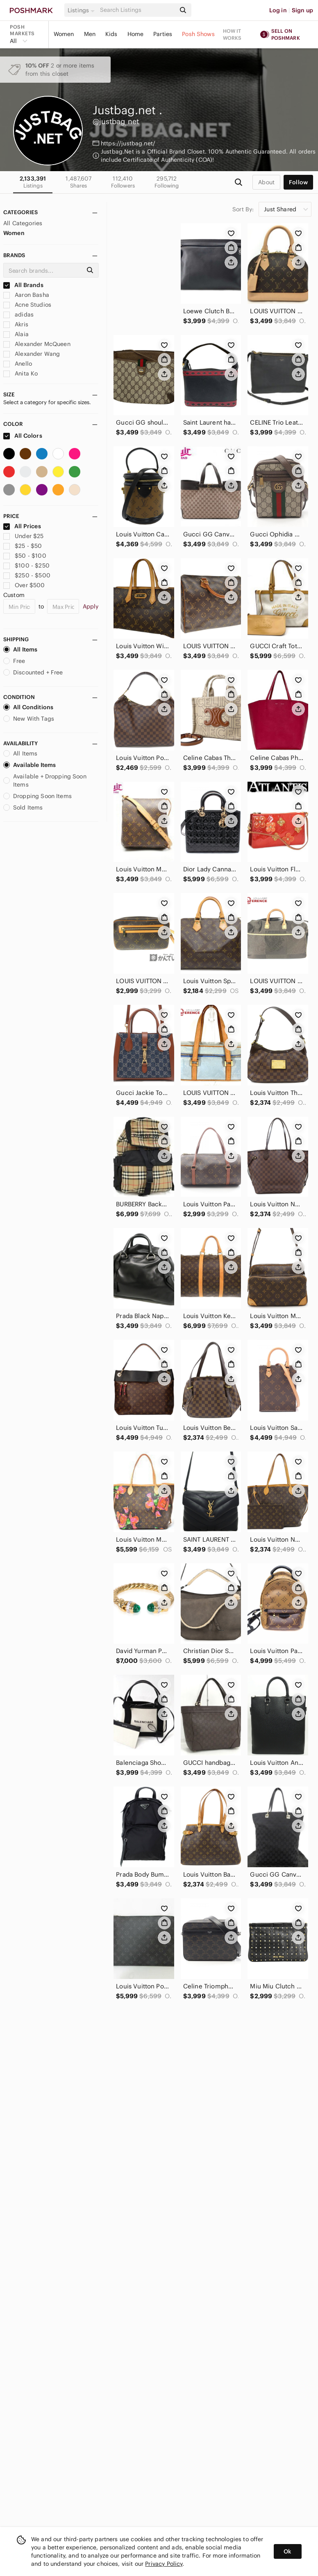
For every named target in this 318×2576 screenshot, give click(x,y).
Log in (278, 10)
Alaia (16, 334)
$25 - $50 (22, 546)
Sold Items (23, 807)
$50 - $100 (24, 555)
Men (89, 34)
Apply (91, 606)
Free (14, 661)
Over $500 (24, 585)
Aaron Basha (26, 295)
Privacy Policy (163, 2563)
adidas (18, 314)
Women (64, 34)
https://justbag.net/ (128, 143)
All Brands (23, 285)
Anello (17, 363)
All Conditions (28, 707)
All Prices (22, 526)
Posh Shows (198, 34)
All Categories (22, 223)
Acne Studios (27, 304)
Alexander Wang (31, 353)
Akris (15, 324)
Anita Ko (20, 373)
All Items (20, 649)
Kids (111, 34)
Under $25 (23, 536)
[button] (82, 10)
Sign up (302, 10)
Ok (287, 2551)
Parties (162, 34)
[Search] (137, 10)
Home (135, 34)
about (266, 182)
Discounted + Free (33, 672)
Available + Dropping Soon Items (44, 780)
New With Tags (28, 718)
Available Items (29, 765)
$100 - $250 (26, 565)
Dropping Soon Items (37, 796)
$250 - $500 (26, 575)
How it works (232, 34)
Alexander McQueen (36, 344)
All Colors (22, 435)
